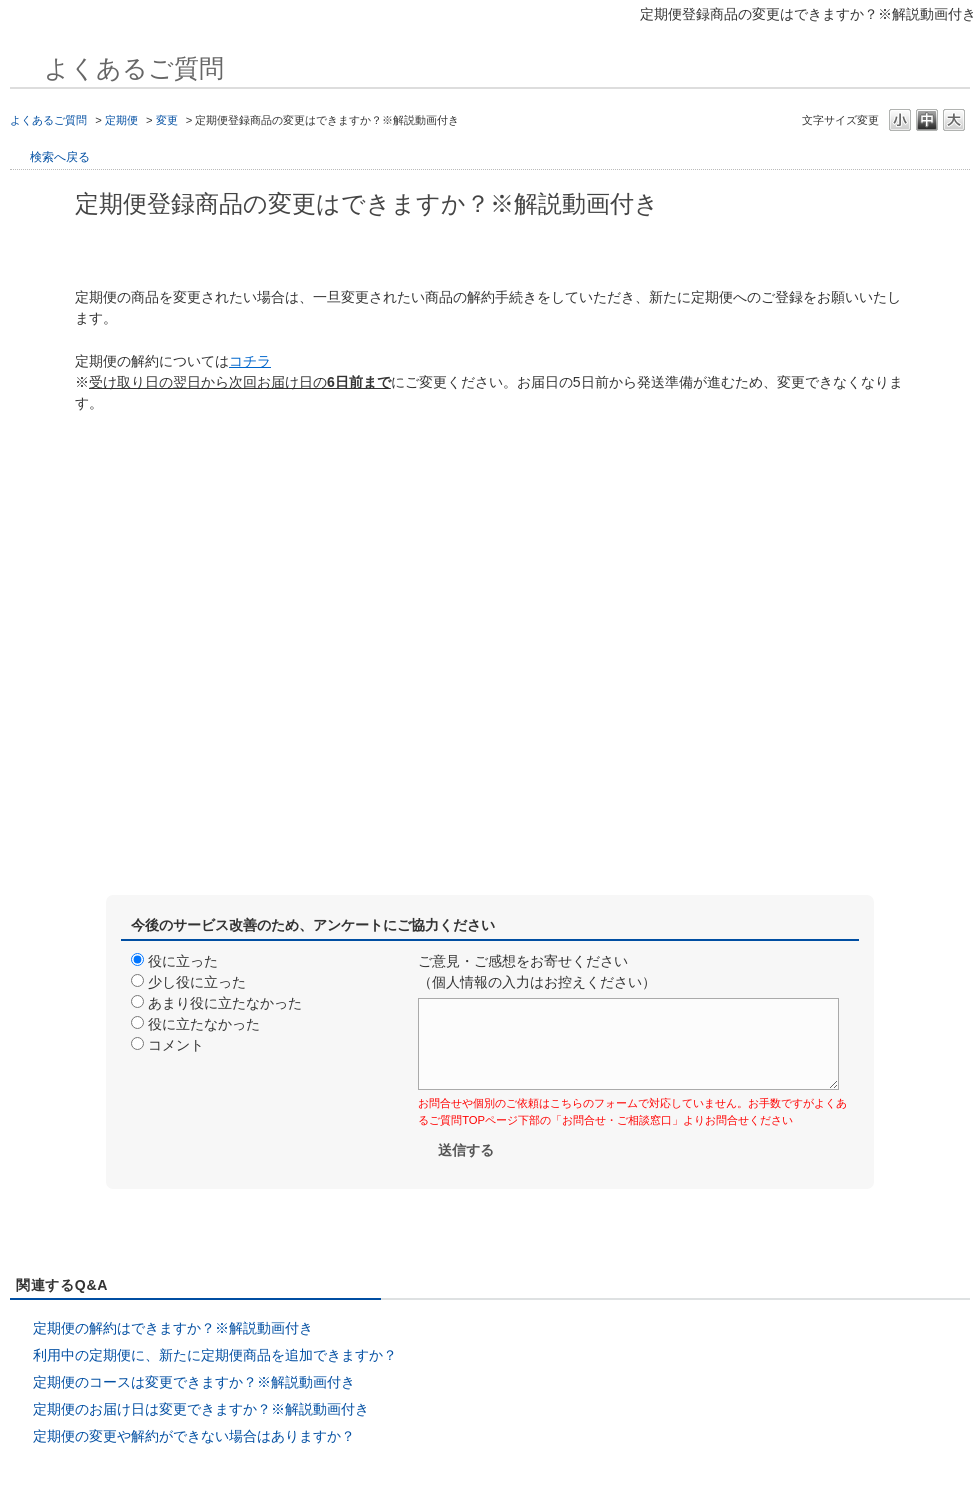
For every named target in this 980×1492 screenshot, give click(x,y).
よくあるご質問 (48, 120)
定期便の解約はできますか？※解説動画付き (173, 1328)
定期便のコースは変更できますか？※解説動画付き (194, 1382)
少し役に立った (197, 982)
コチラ (250, 361)
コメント (176, 1045)
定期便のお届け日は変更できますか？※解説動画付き (201, 1409)
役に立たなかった (204, 1024)
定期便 (121, 120)
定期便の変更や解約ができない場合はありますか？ (194, 1436)
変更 (167, 120)
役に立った (183, 961)
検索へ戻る (60, 157)
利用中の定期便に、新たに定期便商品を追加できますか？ (215, 1355)
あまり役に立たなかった (225, 1003)
